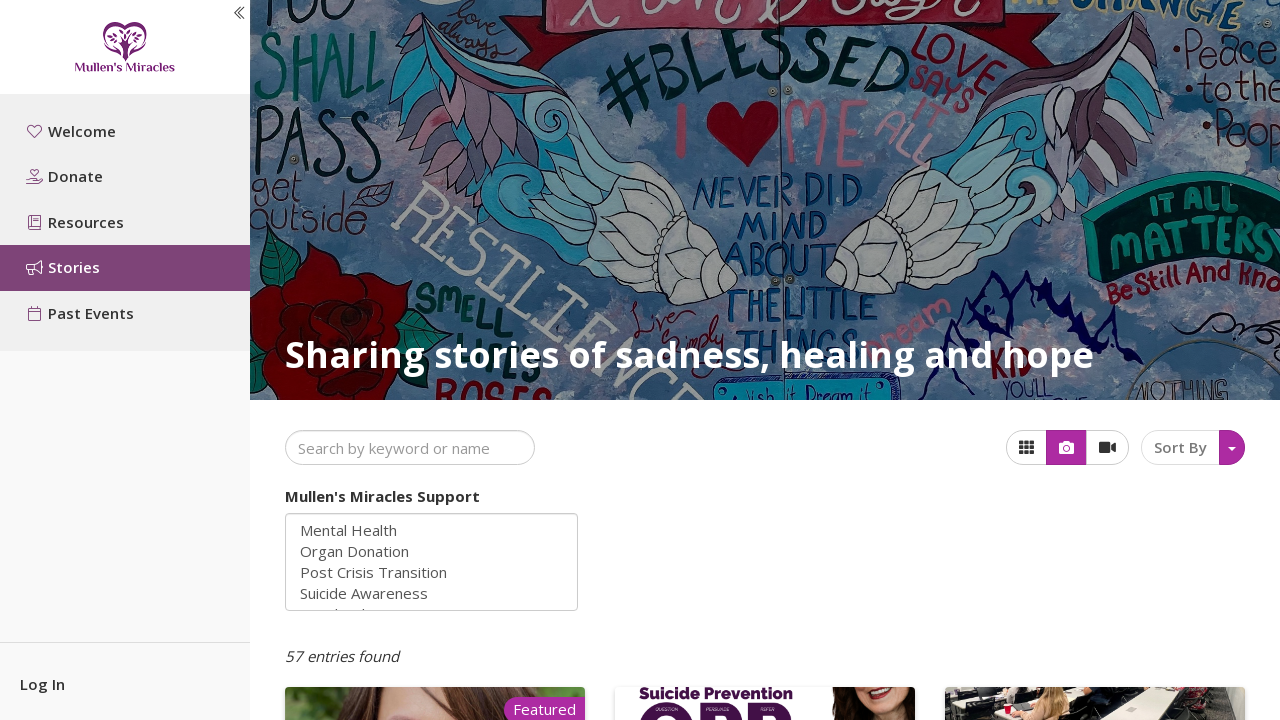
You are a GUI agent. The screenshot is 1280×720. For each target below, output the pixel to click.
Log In (42, 684)
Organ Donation (431, 551)
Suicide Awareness (431, 593)
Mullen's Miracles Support (382, 496)
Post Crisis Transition (431, 572)
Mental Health (431, 530)
